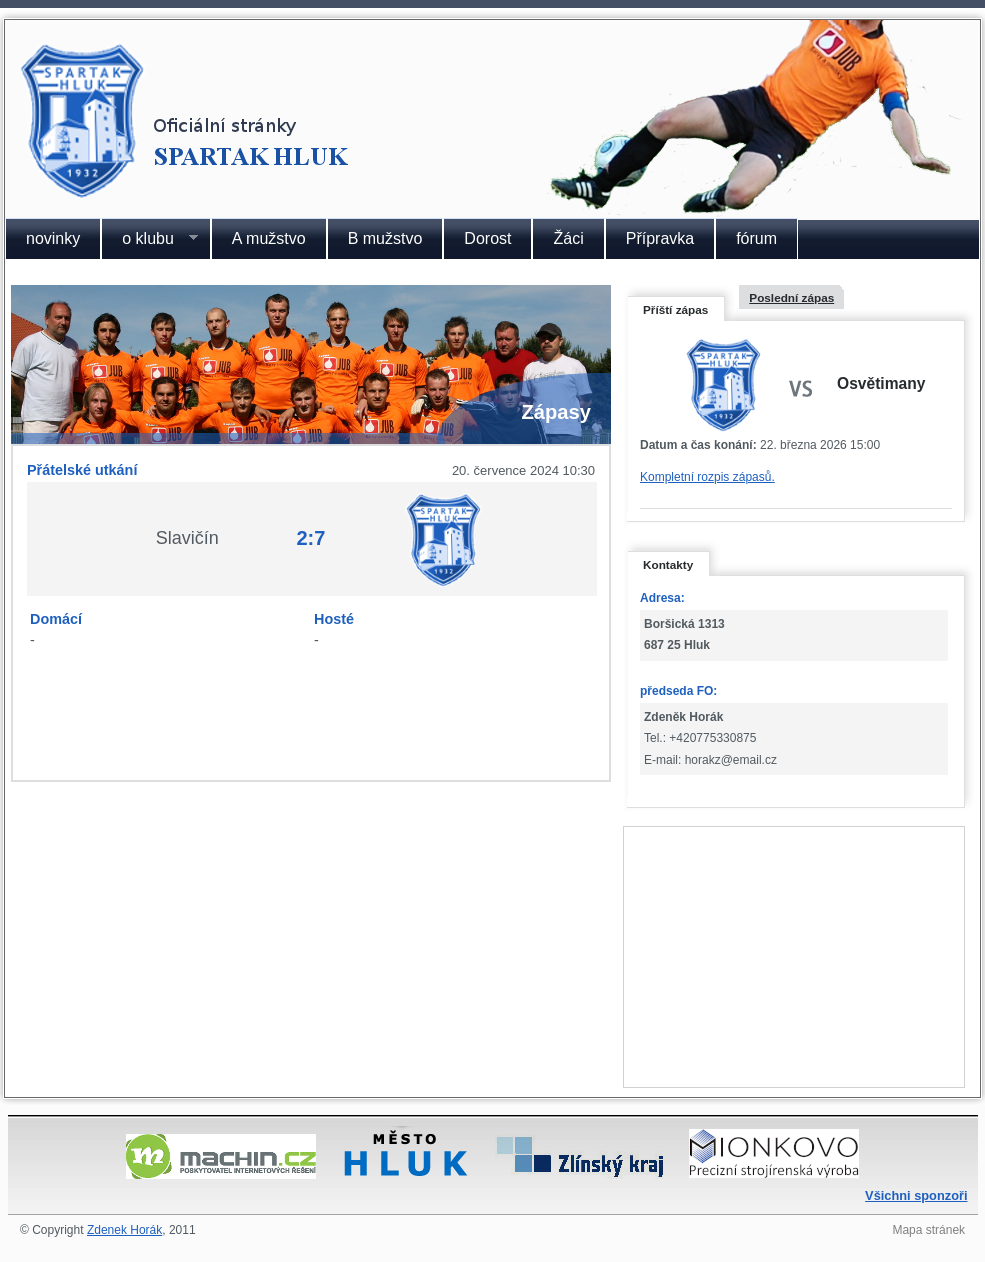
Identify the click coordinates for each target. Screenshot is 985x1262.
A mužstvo (269, 238)
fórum (756, 238)
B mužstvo (385, 238)
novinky (53, 238)
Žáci (568, 238)
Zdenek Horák (124, 1230)
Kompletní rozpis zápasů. (707, 477)
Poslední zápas (791, 297)
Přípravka (660, 238)
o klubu (149, 239)
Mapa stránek (928, 1230)
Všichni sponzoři (916, 1195)
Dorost (487, 238)
